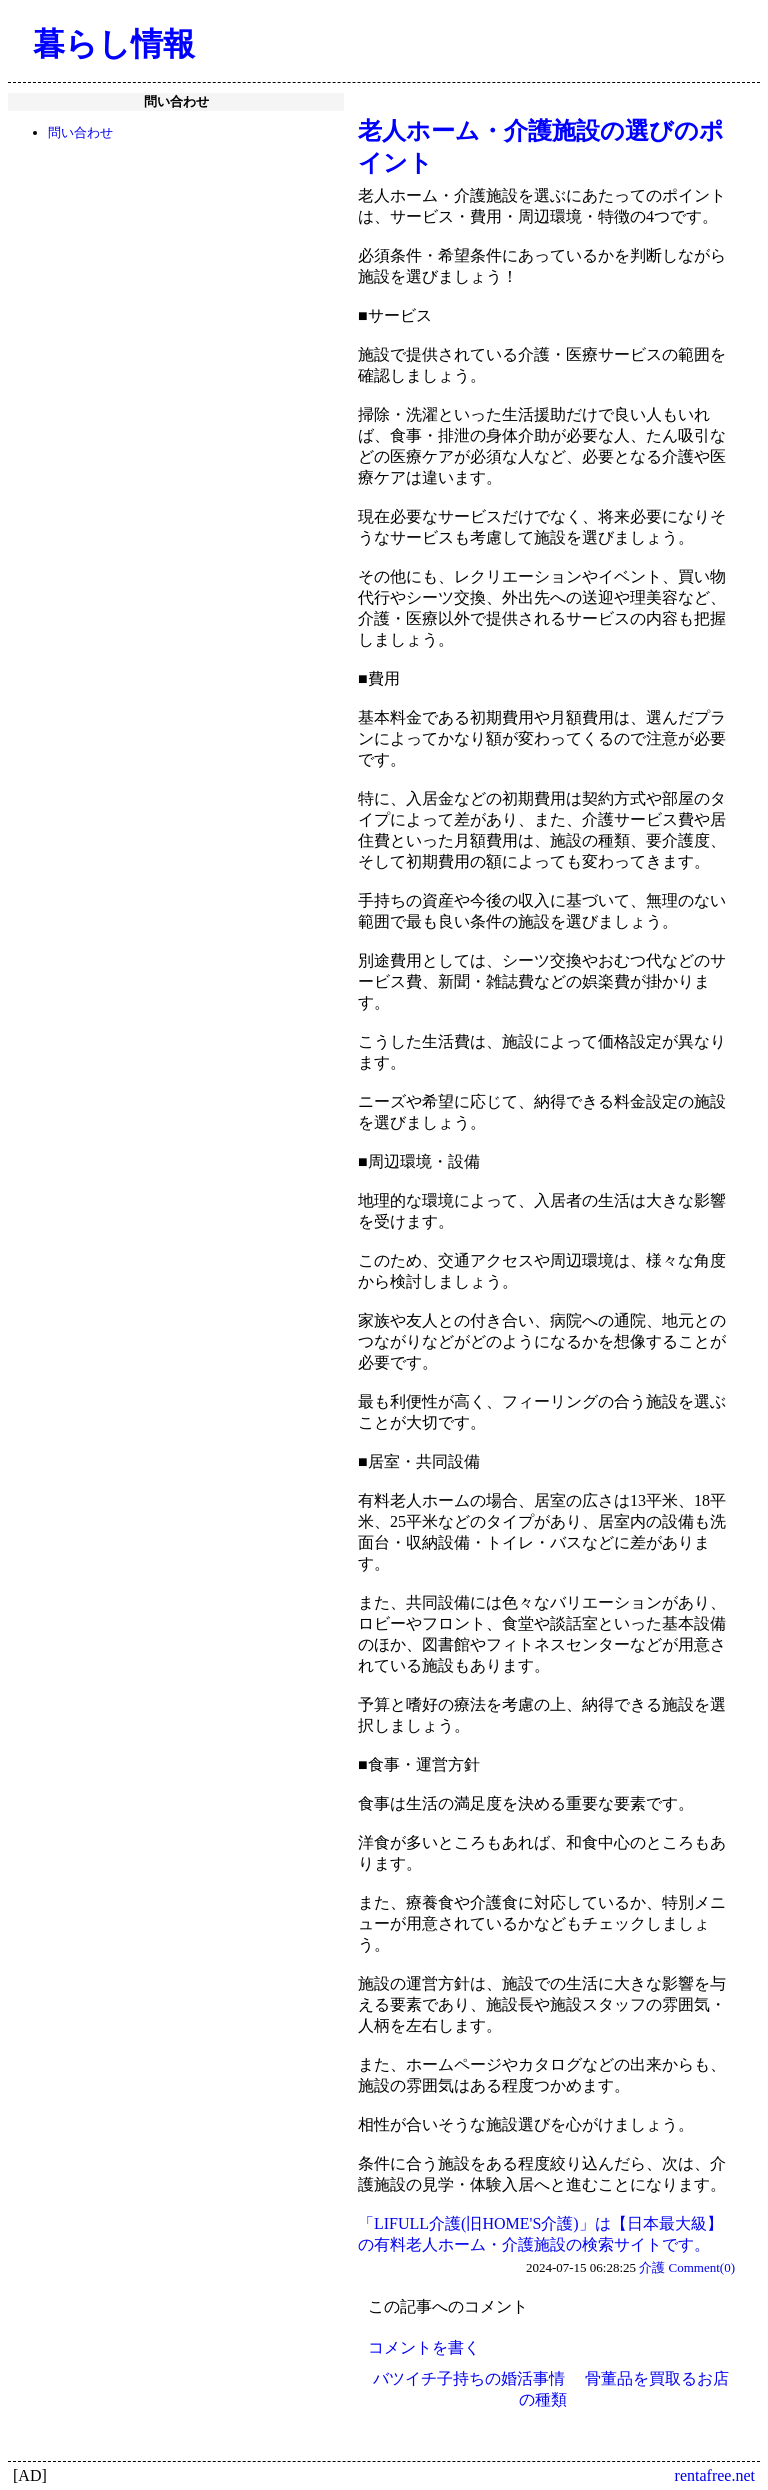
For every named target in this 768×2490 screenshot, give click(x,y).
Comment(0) (702, 2267)
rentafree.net (715, 2475)
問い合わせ (80, 132)
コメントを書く (424, 2347)
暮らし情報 (114, 44)
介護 (652, 2267)
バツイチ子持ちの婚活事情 (469, 2378)
